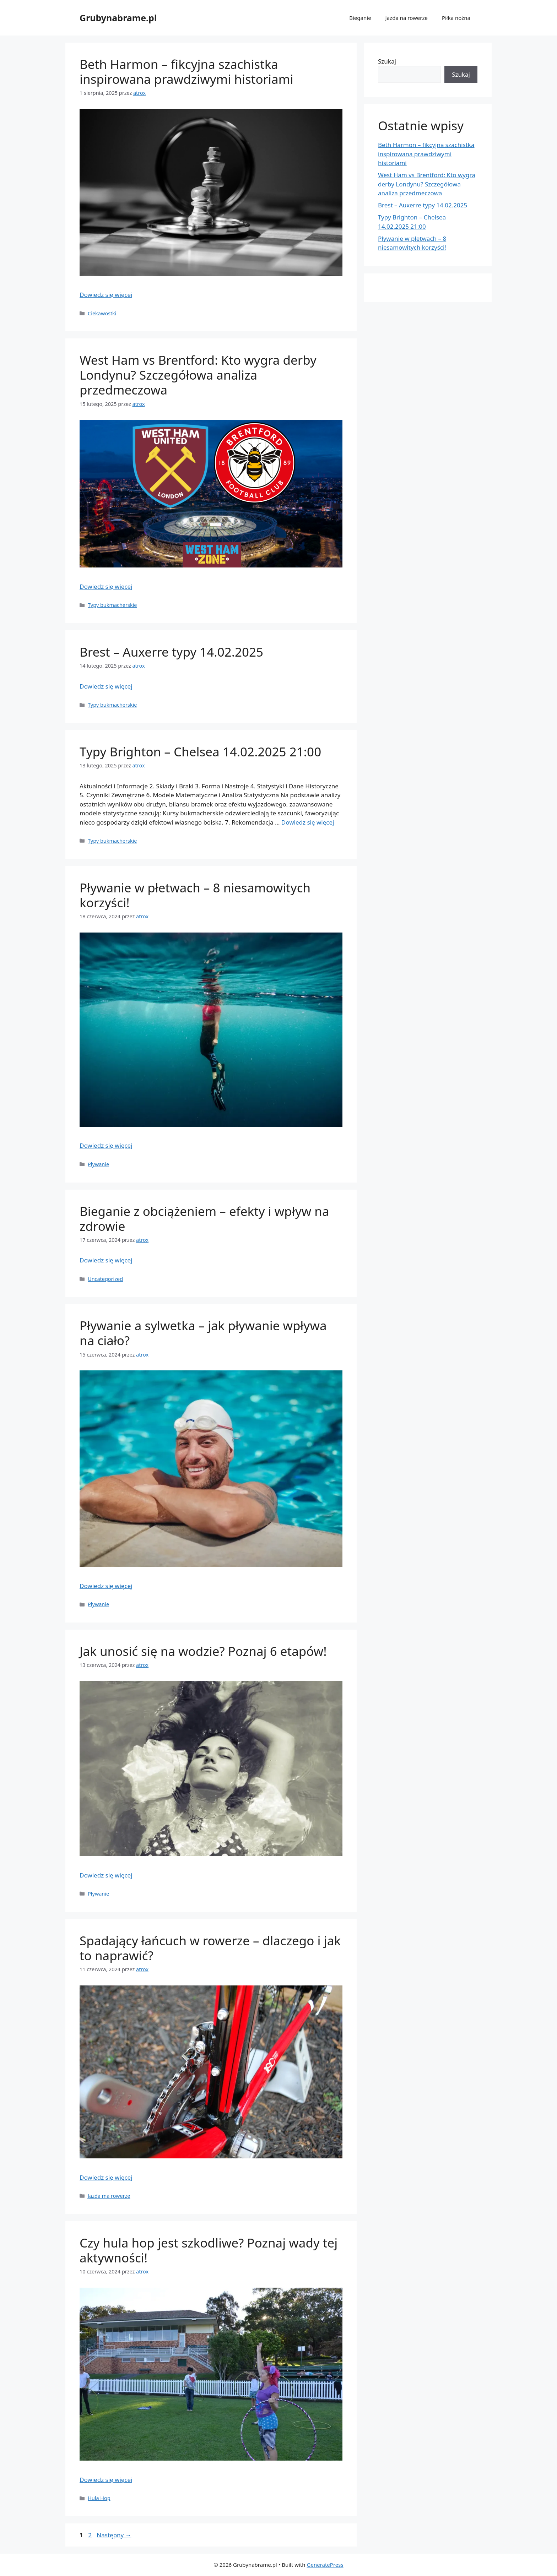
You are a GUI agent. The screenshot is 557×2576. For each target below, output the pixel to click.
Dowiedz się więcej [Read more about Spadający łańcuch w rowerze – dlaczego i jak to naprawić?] (106, 2177)
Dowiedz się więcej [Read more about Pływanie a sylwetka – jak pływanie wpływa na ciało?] (106, 1586)
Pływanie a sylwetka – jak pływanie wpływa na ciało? (203, 1333)
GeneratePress (325, 2564)
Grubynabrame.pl (118, 18)
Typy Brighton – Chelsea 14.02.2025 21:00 (200, 751)
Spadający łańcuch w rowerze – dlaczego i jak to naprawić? (210, 1948)
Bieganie (360, 17)
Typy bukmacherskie (112, 605)
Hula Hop (99, 2498)
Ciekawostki (102, 313)
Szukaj (387, 61)
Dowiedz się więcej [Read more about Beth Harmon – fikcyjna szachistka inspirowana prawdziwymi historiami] (106, 294)
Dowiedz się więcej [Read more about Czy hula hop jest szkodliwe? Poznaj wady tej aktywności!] (106, 2480)
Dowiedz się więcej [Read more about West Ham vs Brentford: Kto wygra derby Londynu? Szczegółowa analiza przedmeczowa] (106, 586)
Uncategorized (105, 1279)
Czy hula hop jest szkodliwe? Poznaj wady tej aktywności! (208, 2250)
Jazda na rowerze (406, 17)
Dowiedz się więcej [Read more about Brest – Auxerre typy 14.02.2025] (106, 686)
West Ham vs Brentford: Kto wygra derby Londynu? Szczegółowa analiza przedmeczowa (198, 375)
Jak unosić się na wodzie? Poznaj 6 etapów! (203, 1651)
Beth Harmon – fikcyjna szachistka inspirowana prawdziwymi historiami (186, 71)
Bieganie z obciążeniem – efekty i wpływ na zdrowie (204, 1218)
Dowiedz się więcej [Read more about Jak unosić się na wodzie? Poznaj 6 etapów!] (106, 1875)
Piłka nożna (456, 17)
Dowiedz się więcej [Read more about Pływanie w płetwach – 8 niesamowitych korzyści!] (106, 1145)
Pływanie (98, 1164)
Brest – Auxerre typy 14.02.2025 (171, 651)
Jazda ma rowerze (109, 2195)
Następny (114, 2535)
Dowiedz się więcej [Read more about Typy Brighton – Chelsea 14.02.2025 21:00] (307, 822)
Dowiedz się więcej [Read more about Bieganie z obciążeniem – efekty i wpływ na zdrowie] (106, 1260)
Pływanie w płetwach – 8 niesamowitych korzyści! (195, 895)
